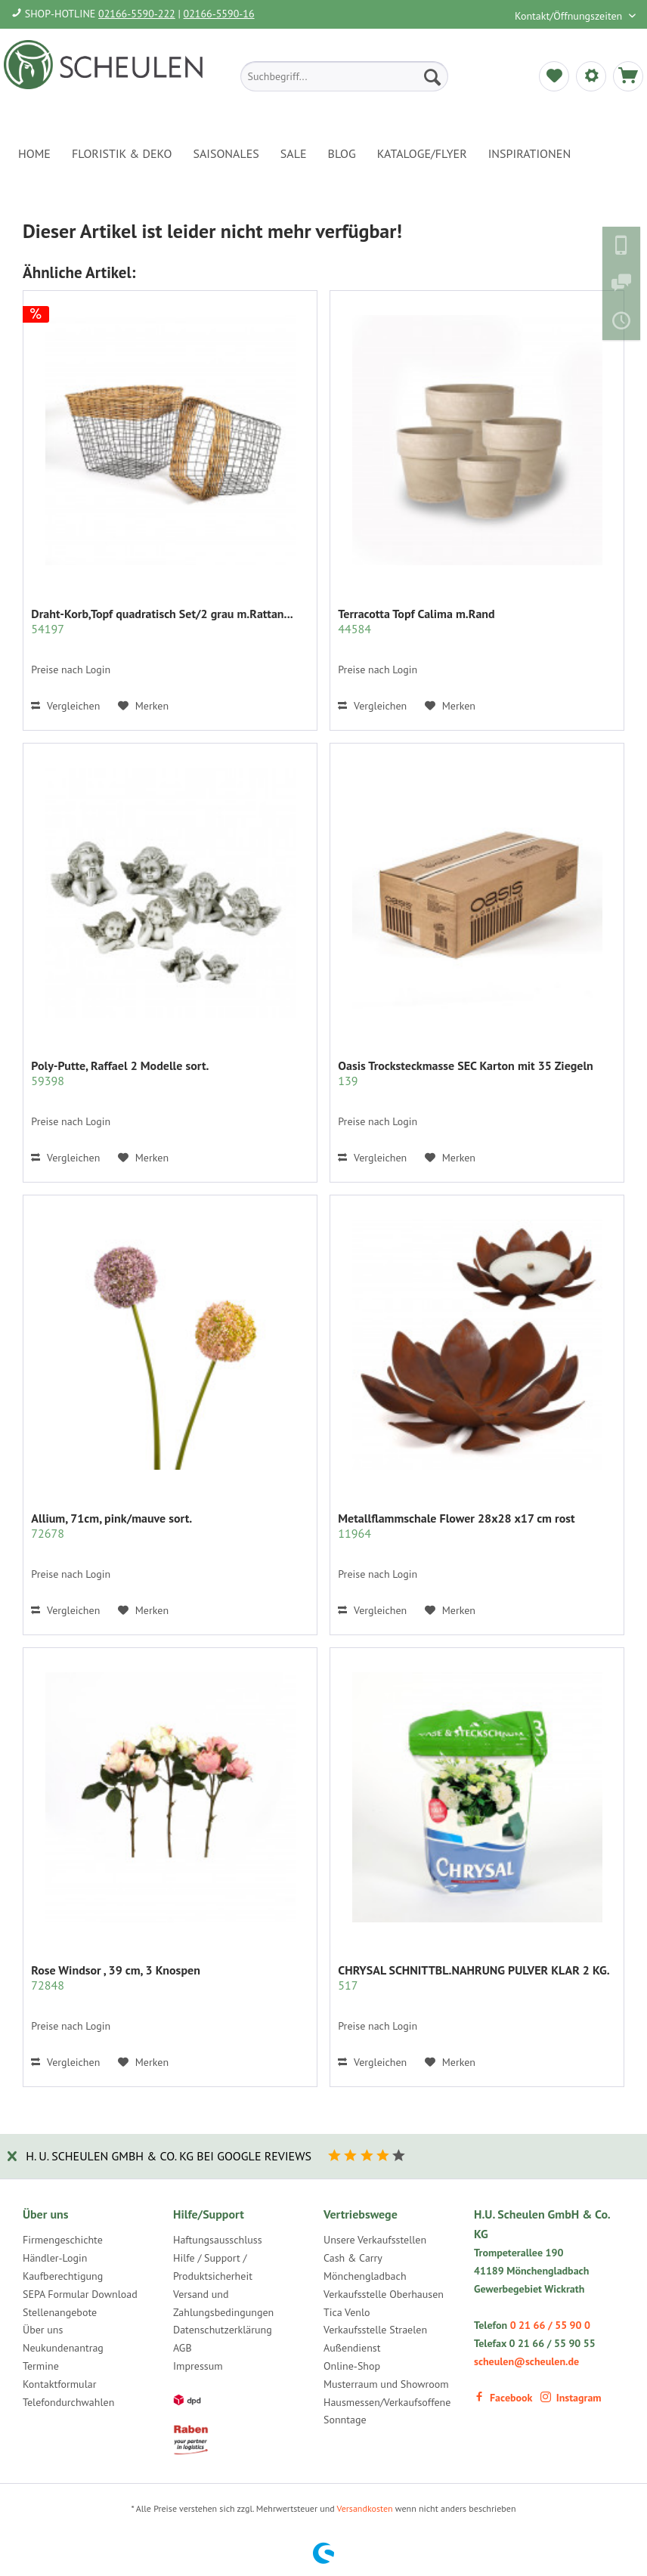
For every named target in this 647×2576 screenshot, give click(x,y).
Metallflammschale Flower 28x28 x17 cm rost (456, 1526)
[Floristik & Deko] (121, 153)
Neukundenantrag (63, 2348)
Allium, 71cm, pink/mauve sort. (111, 1526)
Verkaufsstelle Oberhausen (384, 2294)
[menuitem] (344, 76)
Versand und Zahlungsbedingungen (223, 2303)
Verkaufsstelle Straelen (375, 2329)
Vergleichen (65, 706)
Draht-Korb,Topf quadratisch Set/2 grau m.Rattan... (162, 621)
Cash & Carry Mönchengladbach (365, 2267)
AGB (182, 2348)
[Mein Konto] (591, 76)
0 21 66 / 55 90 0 (550, 2325)
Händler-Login (55, 2258)
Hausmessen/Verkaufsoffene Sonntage (387, 2411)
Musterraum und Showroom (386, 2384)
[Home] (34, 153)
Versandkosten (365, 2508)
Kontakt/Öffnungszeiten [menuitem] (570, 16)
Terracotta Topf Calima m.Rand (416, 621)
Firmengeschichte (63, 2240)
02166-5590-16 (219, 13)
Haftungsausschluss (217, 2240)
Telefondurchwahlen (68, 2402)
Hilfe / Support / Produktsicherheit (212, 2267)
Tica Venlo (347, 2312)
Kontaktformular (59, 2384)
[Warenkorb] (628, 76)
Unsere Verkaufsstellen (375, 2240)
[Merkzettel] (554, 76)
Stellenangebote (60, 2312)
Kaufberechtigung (63, 2276)
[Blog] (342, 153)
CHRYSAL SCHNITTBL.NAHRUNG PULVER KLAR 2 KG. (473, 1977)
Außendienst (352, 2348)
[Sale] (293, 153)
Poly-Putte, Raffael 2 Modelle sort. (120, 1073)
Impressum (198, 2366)
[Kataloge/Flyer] (422, 153)
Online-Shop (352, 2366)
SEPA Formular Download (80, 2294)
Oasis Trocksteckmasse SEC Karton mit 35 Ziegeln (465, 1073)
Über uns (43, 2329)
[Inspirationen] (530, 153)
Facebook (503, 2397)
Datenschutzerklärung (222, 2329)
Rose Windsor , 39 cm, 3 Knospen (115, 1977)
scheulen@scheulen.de (526, 2361)
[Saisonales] (225, 153)
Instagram (571, 2397)
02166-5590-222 (136, 13)
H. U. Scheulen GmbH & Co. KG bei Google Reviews (168, 2155)
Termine (41, 2366)
